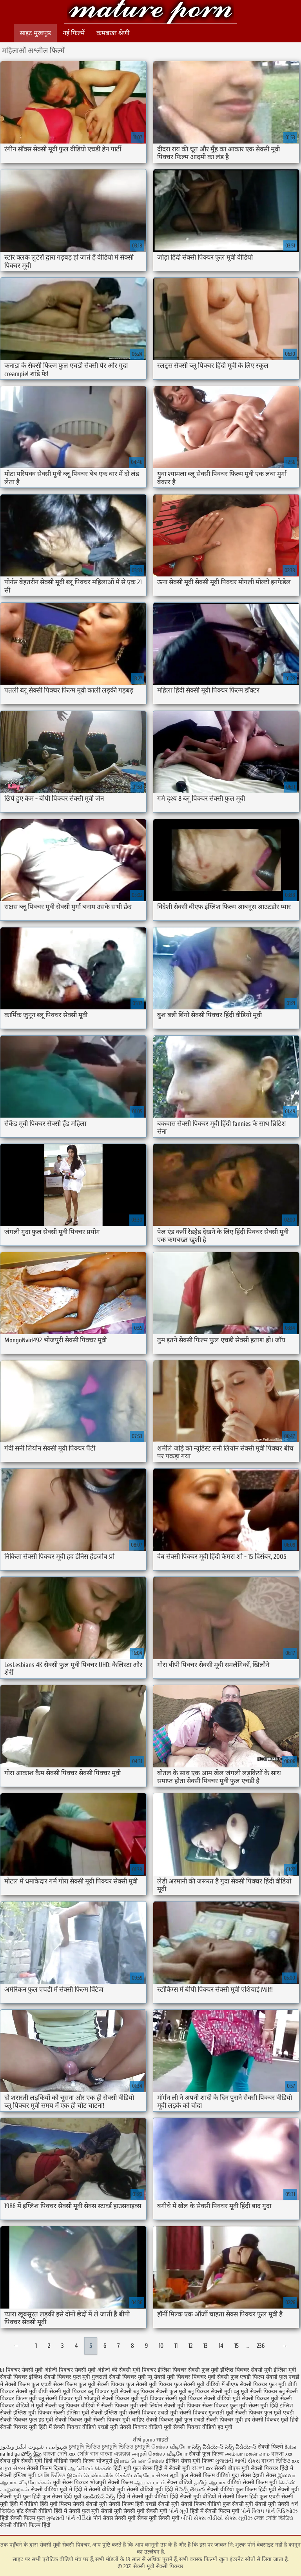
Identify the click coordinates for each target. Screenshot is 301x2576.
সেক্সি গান (88, 2454)
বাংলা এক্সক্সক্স (115, 2454)
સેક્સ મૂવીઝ (238, 2518)
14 (221, 2345)
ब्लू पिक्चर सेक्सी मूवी (210, 2391)
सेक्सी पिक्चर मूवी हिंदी (275, 2419)
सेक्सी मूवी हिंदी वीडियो (44, 2461)
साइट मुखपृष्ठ (35, 33)
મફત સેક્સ (12, 2468)
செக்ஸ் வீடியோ (170, 2446)
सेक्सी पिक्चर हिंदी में (272, 2468)
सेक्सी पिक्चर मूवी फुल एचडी (175, 2419)
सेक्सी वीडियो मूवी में (52, 2489)
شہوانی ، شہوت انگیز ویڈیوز (34, 2446)
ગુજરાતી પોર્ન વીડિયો (69, 2518)
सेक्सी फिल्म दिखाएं (47, 2468)
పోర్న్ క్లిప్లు (32, 2454)
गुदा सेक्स (241, 2475)
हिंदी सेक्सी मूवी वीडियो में (195, 2496)
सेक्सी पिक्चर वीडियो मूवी (146, 2427)
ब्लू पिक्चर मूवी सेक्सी (110, 2391)
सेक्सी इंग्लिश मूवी (19, 2475)
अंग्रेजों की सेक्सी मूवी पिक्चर (126, 2370)
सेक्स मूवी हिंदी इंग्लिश (270, 2405)
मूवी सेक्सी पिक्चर (250, 2398)
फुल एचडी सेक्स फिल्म (54, 2384)
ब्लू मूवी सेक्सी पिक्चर (255, 2391)
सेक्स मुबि (10, 2461)
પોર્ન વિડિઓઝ (281, 2511)
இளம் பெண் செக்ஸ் (139, 2461)
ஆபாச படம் (149, 2482)
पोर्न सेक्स (103, 2518)
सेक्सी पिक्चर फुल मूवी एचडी (264, 2412)
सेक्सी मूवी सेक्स (130, 2518)
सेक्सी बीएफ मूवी (232, 2468)
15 (236, 2345)
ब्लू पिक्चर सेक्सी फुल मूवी (160, 2391)
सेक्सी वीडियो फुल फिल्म (232, 2489)
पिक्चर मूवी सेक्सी (210, 2377)
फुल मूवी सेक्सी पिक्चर (101, 2384)
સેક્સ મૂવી (167, 2475)
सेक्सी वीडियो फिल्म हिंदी (25, 2525)
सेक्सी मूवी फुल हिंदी (21, 2496)
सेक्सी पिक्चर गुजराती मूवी (207, 2412)
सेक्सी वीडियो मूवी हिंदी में (153, 2489)
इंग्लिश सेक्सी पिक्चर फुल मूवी (59, 2377)
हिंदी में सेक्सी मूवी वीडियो (142, 2496)
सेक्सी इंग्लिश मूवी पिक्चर (26, 2412)
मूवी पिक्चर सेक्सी (158, 2398)
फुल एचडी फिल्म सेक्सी (253, 2377)
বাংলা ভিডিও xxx (280, 2461)
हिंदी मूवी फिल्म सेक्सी (62, 2504)
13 (205, 2345)
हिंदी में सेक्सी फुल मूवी (76, 2511)
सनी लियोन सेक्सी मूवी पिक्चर (170, 2405)
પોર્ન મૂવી (179, 2511)
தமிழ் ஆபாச (210, 2482)
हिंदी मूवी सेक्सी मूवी (278, 2489)
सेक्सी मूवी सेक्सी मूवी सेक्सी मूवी (134, 2511)
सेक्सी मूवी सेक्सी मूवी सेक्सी (260, 2504)
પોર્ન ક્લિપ (252, 2511)
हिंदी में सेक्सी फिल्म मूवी (214, 2511)
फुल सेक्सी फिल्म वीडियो (205, 2475)
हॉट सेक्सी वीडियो (34, 2511)
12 (190, 2345)
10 (161, 2345)
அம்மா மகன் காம (247, 2454)
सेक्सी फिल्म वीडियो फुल (205, 2504)
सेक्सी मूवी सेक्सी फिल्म (110, 2504)
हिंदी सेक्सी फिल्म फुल (22, 2518)
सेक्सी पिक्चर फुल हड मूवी (26, 2419)
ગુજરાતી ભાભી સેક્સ (237, 2461)
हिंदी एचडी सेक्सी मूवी (157, 2504)
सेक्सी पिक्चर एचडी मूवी (153, 2412)
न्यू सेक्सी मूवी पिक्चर (168, 2377)
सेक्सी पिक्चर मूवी (73, 2419)
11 (176, 2345)
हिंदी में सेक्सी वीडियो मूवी (100, 2489)
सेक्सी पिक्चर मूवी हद (228, 2419)
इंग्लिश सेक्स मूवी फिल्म (190, 2461)
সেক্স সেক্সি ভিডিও (273, 2518)
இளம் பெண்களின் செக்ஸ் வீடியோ (110, 2475)
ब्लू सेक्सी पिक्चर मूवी (60, 2398)
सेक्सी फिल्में (270, 2446)
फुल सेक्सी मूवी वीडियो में (199, 2384)
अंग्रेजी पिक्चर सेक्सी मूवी (70, 2370)
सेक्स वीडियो (179, 2482)
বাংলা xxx (281, 2454)
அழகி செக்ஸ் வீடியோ (159, 2454)
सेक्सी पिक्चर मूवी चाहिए (118, 2419)
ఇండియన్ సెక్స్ (99, 2496)
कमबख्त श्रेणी (112, 33)
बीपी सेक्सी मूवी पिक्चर (62, 2391)
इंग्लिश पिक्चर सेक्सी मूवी (246, 2370)
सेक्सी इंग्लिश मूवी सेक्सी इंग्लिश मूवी (90, 2412)
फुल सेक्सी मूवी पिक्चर (149, 2384)
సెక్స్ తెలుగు (192, 2489)
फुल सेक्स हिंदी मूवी (62, 2496)
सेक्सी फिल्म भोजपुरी (91, 2461)
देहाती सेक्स (264, 2475)
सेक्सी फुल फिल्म (206, 2454)
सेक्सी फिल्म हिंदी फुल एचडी (251, 2496)
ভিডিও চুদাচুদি (134, 2446)
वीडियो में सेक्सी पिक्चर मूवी (109, 2405)
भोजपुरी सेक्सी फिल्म (112, 2482)
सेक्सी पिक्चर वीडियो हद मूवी (202, 2427)
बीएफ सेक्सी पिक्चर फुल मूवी (256, 2384)
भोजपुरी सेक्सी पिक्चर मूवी (111, 2398)
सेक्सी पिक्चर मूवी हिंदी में (26, 2427)
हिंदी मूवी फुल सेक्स (132, 2468)
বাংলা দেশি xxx (60, 2454)
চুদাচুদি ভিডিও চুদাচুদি (93, 2446)
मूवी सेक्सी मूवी (164, 2518)
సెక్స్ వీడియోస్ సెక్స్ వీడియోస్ (225, 2446)
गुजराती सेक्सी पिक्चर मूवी (119, 2377)
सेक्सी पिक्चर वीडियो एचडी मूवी (85, 2427)
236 (261, 2345)
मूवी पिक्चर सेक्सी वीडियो (205, 2398)
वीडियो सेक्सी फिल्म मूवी (252, 2482)
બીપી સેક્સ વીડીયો (202, 2518)
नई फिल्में (74, 33)
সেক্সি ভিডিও (51, 2475)
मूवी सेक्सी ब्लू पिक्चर (58, 2405)
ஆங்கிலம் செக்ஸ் (90, 2468)
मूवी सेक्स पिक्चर (70, 2482)
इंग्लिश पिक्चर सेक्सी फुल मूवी (188, 2370)
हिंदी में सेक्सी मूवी (173, 2468)
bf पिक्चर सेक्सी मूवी (21, 2370)
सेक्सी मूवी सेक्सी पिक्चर (150, 13)
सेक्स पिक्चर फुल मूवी (224, 2405)
